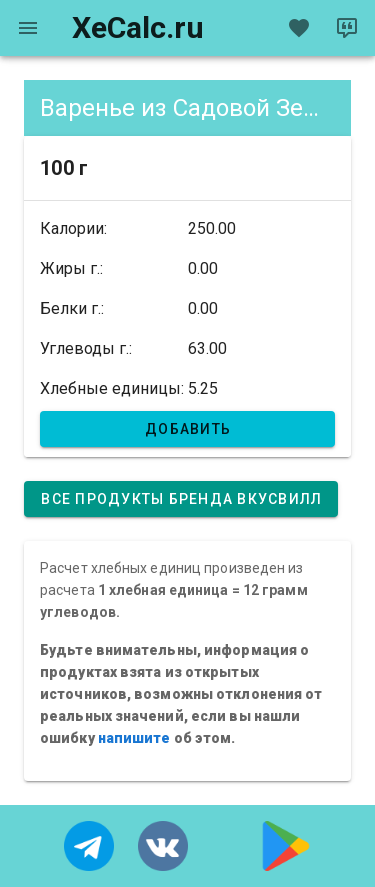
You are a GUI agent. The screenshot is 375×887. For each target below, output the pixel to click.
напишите (134, 738)
